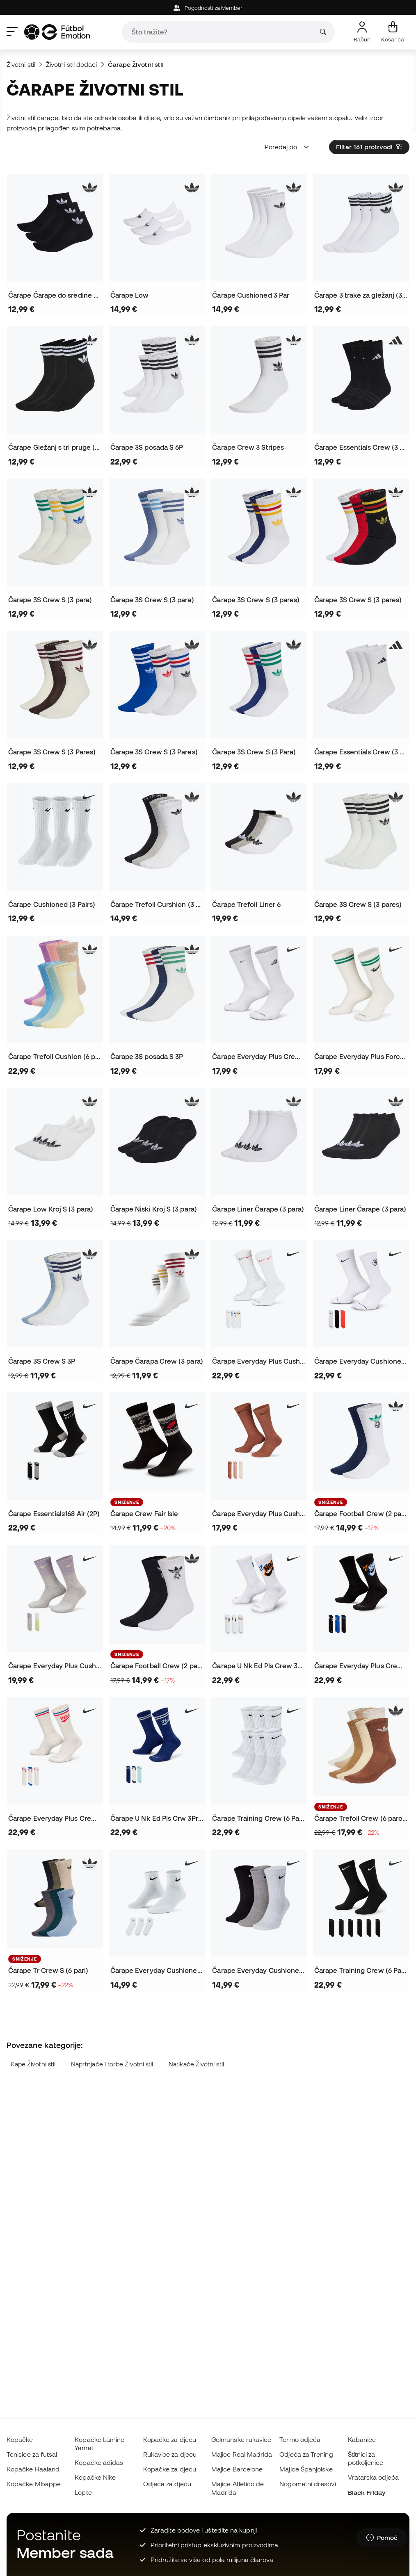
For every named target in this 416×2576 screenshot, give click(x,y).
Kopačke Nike (95, 2477)
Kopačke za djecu (169, 2439)
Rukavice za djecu (170, 2454)
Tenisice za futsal (32, 2454)
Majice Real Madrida (241, 2454)
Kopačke (20, 2439)
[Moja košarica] (392, 32)
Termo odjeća (299, 2439)
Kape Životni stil (33, 2064)
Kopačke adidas (99, 2462)
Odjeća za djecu (167, 2483)
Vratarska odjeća (373, 2477)
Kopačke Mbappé (34, 2483)
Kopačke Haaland (33, 2469)
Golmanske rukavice (241, 2439)
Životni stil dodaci (71, 64)
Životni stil (21, 64)
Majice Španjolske (305, 2469)
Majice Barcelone (237, 2469)
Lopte (83, 2492)
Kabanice (362, 2439)
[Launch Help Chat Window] (382, 2537)
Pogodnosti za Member (208, 8)
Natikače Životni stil (196, 2064)
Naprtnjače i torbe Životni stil (112, 2064)
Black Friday (367, 2492)
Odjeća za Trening (306, 2454)
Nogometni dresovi (307, 2483)
